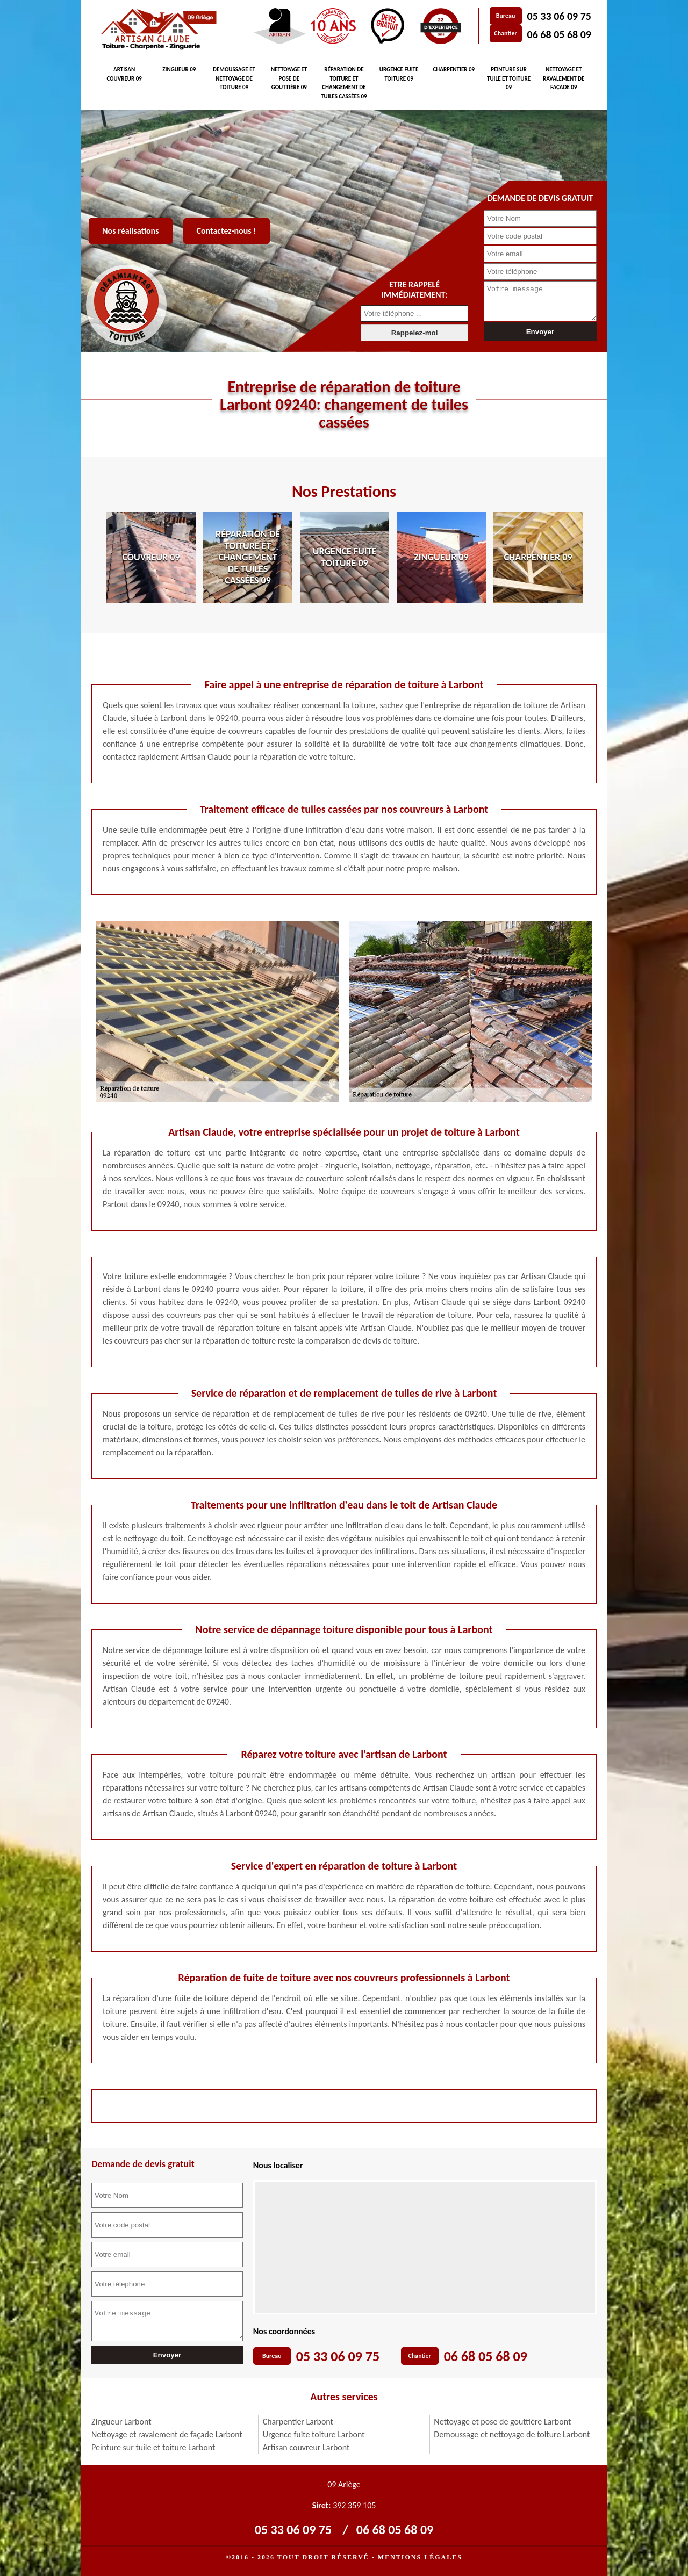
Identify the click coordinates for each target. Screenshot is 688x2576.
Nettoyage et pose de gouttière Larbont (502, 2421)
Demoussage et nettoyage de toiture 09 (234, 78)
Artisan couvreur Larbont (306, 2447)
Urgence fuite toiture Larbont (314, 2434)
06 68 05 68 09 (559, 34)
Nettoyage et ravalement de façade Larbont (166, 2434)
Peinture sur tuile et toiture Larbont (153, 2447)
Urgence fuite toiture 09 (399, 74)
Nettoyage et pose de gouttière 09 (289, 78)
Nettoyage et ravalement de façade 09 (563, 78)
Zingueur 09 (179, 69)
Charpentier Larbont (298, 2421)
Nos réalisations (130, 231)
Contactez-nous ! (226, 231)
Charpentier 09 (454, 69)
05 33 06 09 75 (559, 16)
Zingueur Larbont (121, 2421)
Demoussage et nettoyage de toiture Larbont (512, 2434)
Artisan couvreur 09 (123, 74)
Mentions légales (420, 2557)
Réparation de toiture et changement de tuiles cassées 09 (344, 83)
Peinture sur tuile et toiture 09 (509, 78)
